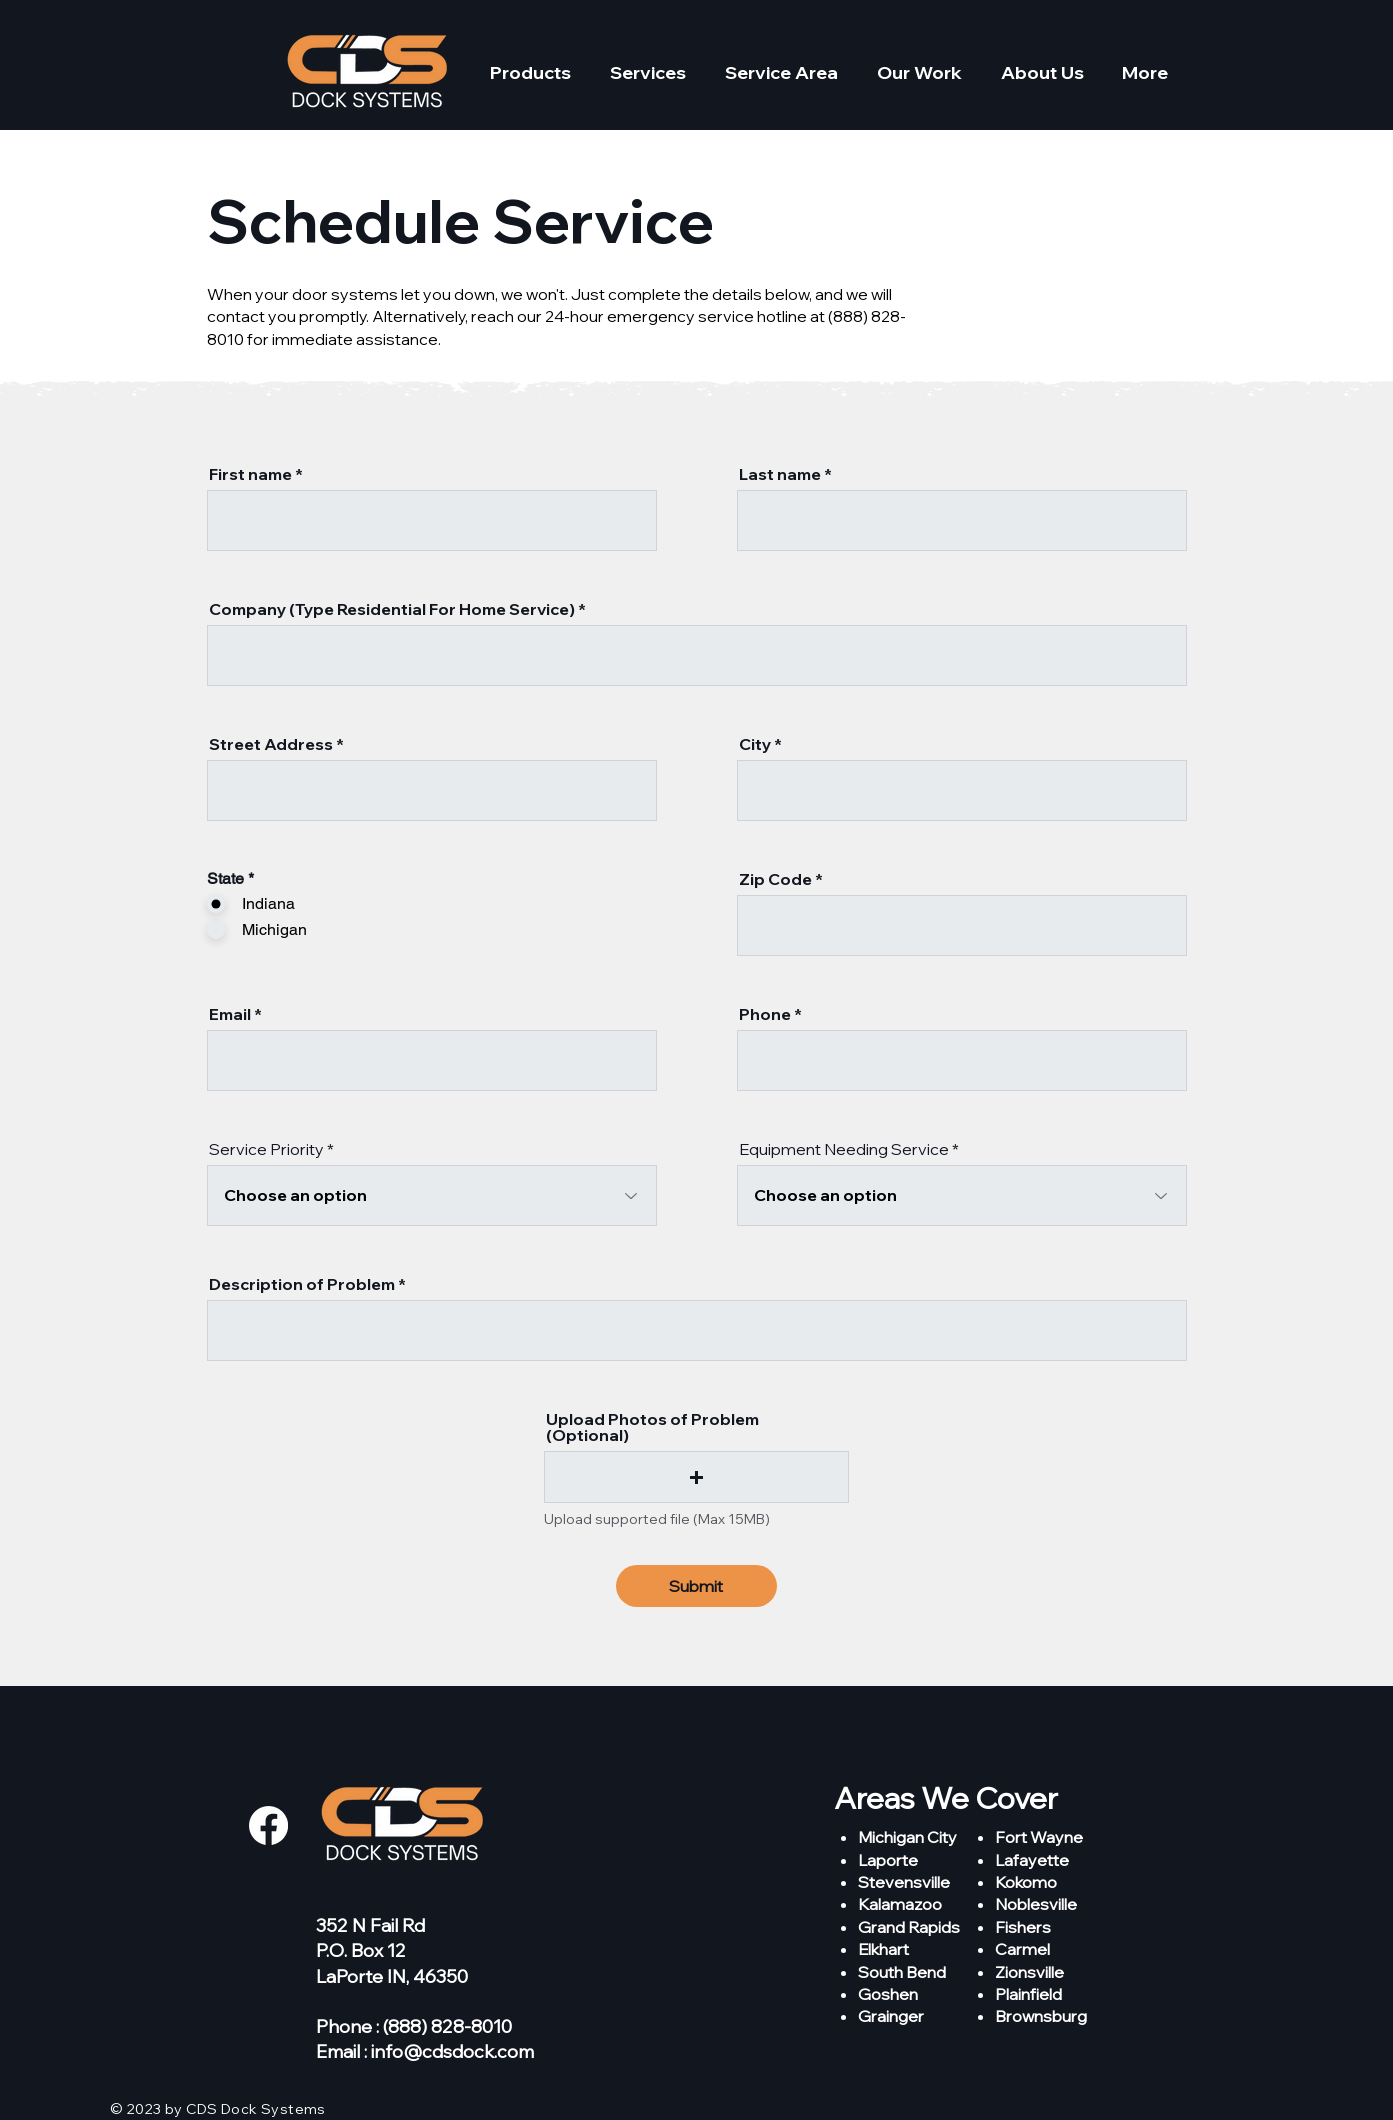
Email (230, 1014)
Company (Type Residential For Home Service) (392, 609)
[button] (531, 73)
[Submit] (696, 1586)
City (755, 744)
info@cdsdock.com (452, 2051)
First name (250, 474)
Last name (780, 474)
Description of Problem (302, 1284)
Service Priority (266, 1149)
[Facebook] (268, 1825)
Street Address (271, 744)
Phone (765, 1014)
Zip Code (775, 879)
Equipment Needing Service (844, 1149)
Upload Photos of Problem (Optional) (652, 1427)
